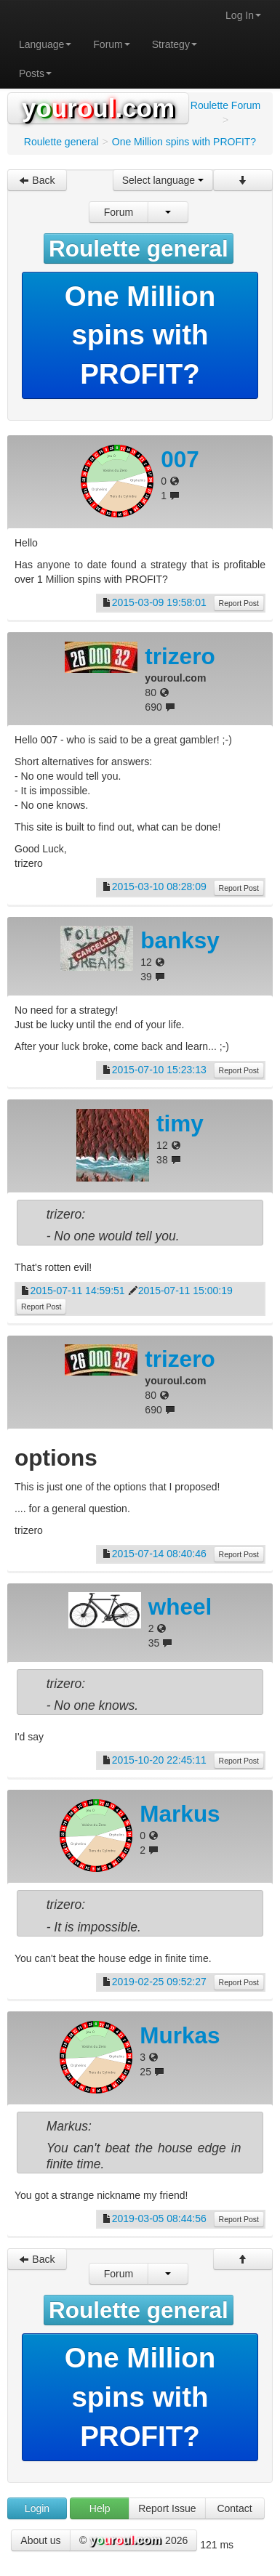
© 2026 (133, 2541)
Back (37, 180)
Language (45, 44)
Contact (234, 2508)
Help (100, 2508)
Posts (35, 73)
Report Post (239, 603)
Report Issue (167, 2508)
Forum (111, 44)
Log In (243, 15)
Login (37, 2508)
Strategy (174, 44)
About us (40, 2540)
